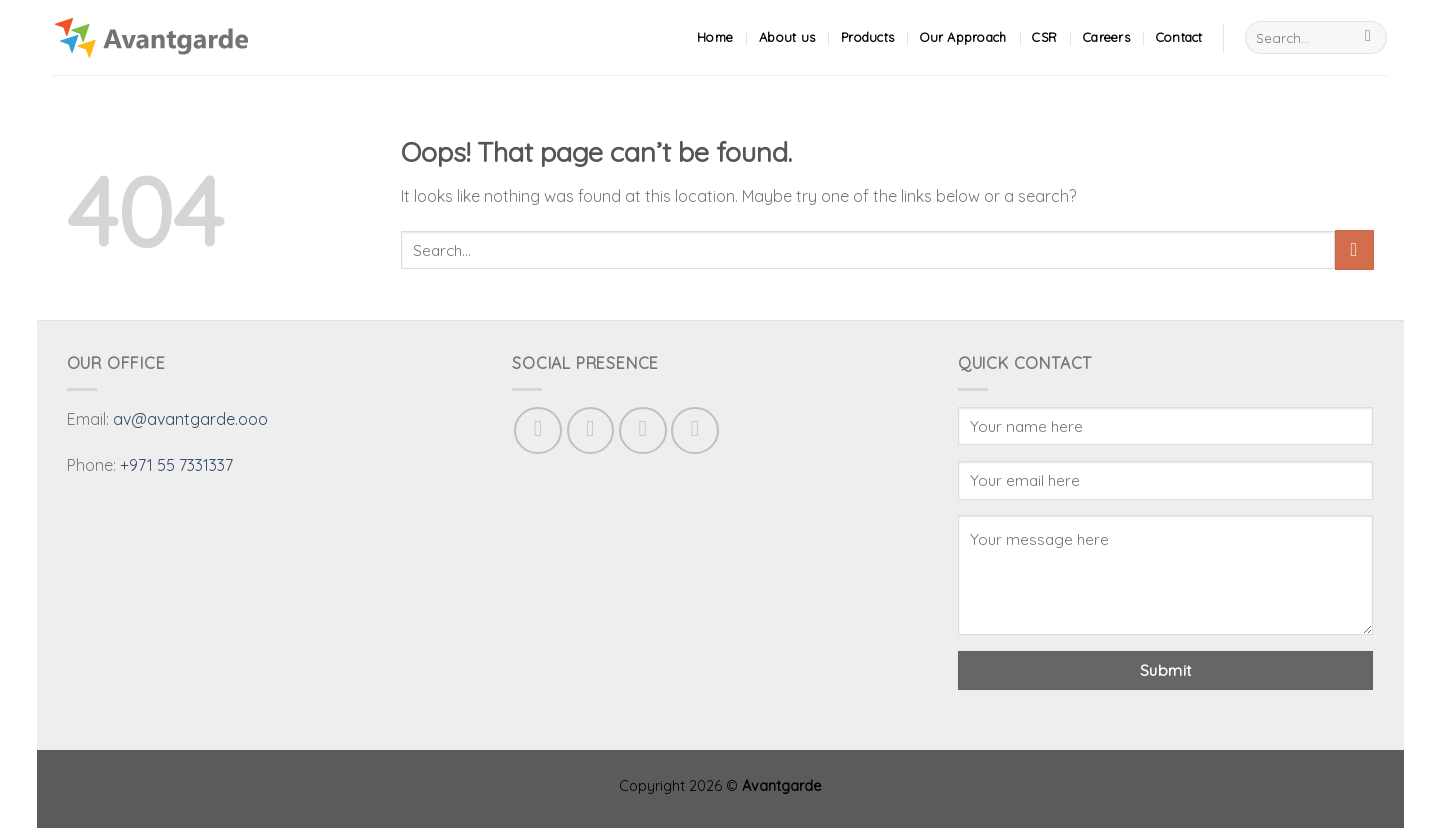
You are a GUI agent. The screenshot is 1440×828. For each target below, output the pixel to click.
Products (867, 37)
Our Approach (963, 37)
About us (787, 37)
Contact (1179, 37)
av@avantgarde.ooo (190, 419)
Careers (1106, 37)
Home (715, 37)
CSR (1044, 37)
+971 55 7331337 (176, 465)
